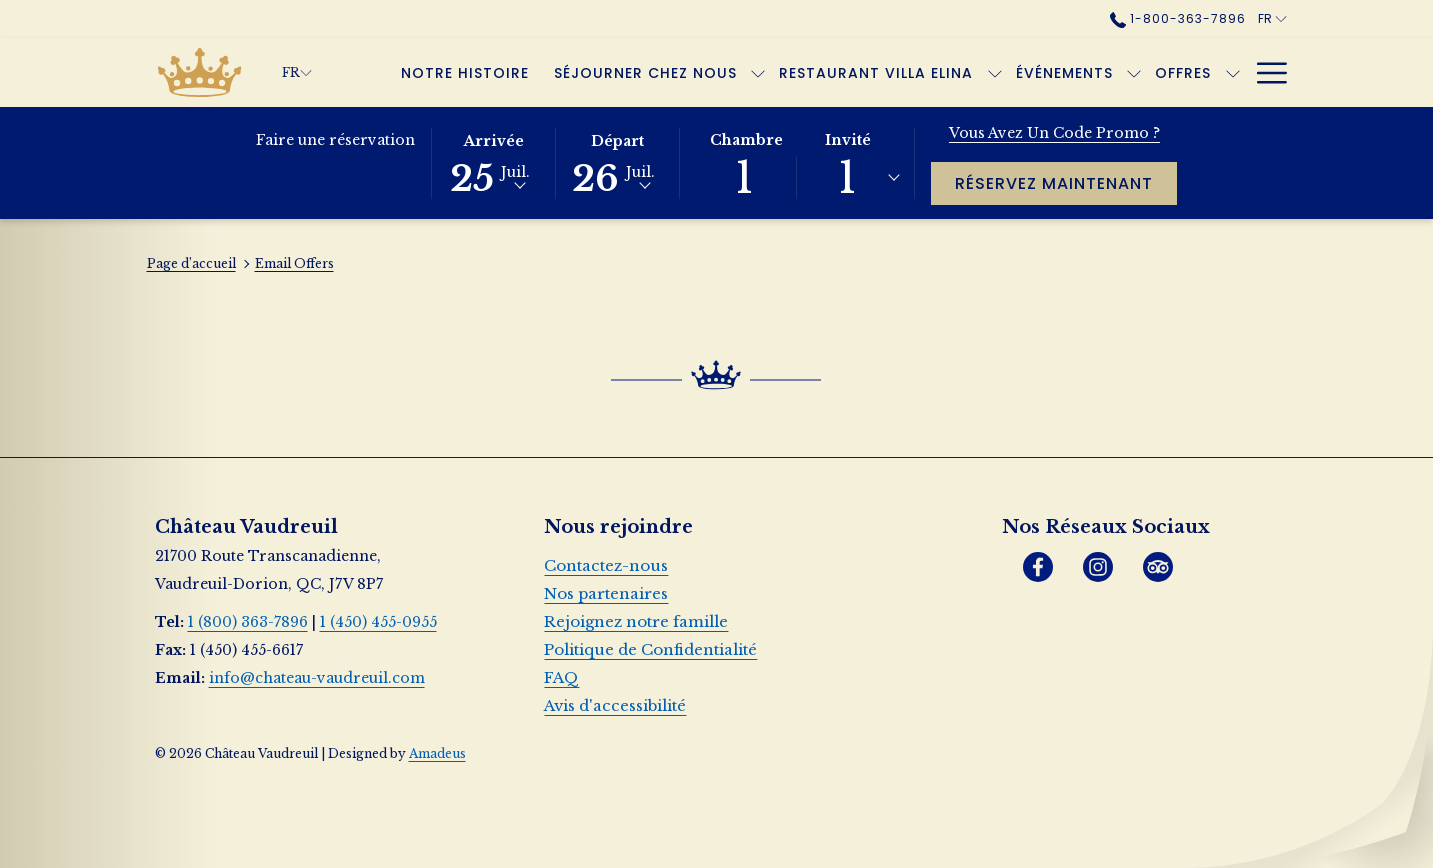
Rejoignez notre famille (636, 621)
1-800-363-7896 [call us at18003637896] (1178, 18)
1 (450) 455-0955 (378, 622)
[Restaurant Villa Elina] (876, 72)
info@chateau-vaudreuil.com (317, 678)
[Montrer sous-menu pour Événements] (1134, 72)
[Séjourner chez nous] (646, 72)
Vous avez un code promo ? (1054, 133)
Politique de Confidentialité (650, 649)
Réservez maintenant (1066, 183)
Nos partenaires (606, 593)
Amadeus (437, 753)
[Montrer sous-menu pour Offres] (1233, 72)
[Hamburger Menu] (1264, 72)
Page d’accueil (191, 263)
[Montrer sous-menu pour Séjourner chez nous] (758, 72)
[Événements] (1065, 72)
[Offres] (1183, 72)
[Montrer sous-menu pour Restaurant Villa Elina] (995, 72)
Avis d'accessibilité (615, 705)
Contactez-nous (606, 565)
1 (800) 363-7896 (248, 622)
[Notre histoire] (465, 72)
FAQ (561, 677)
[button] (494, 162)
